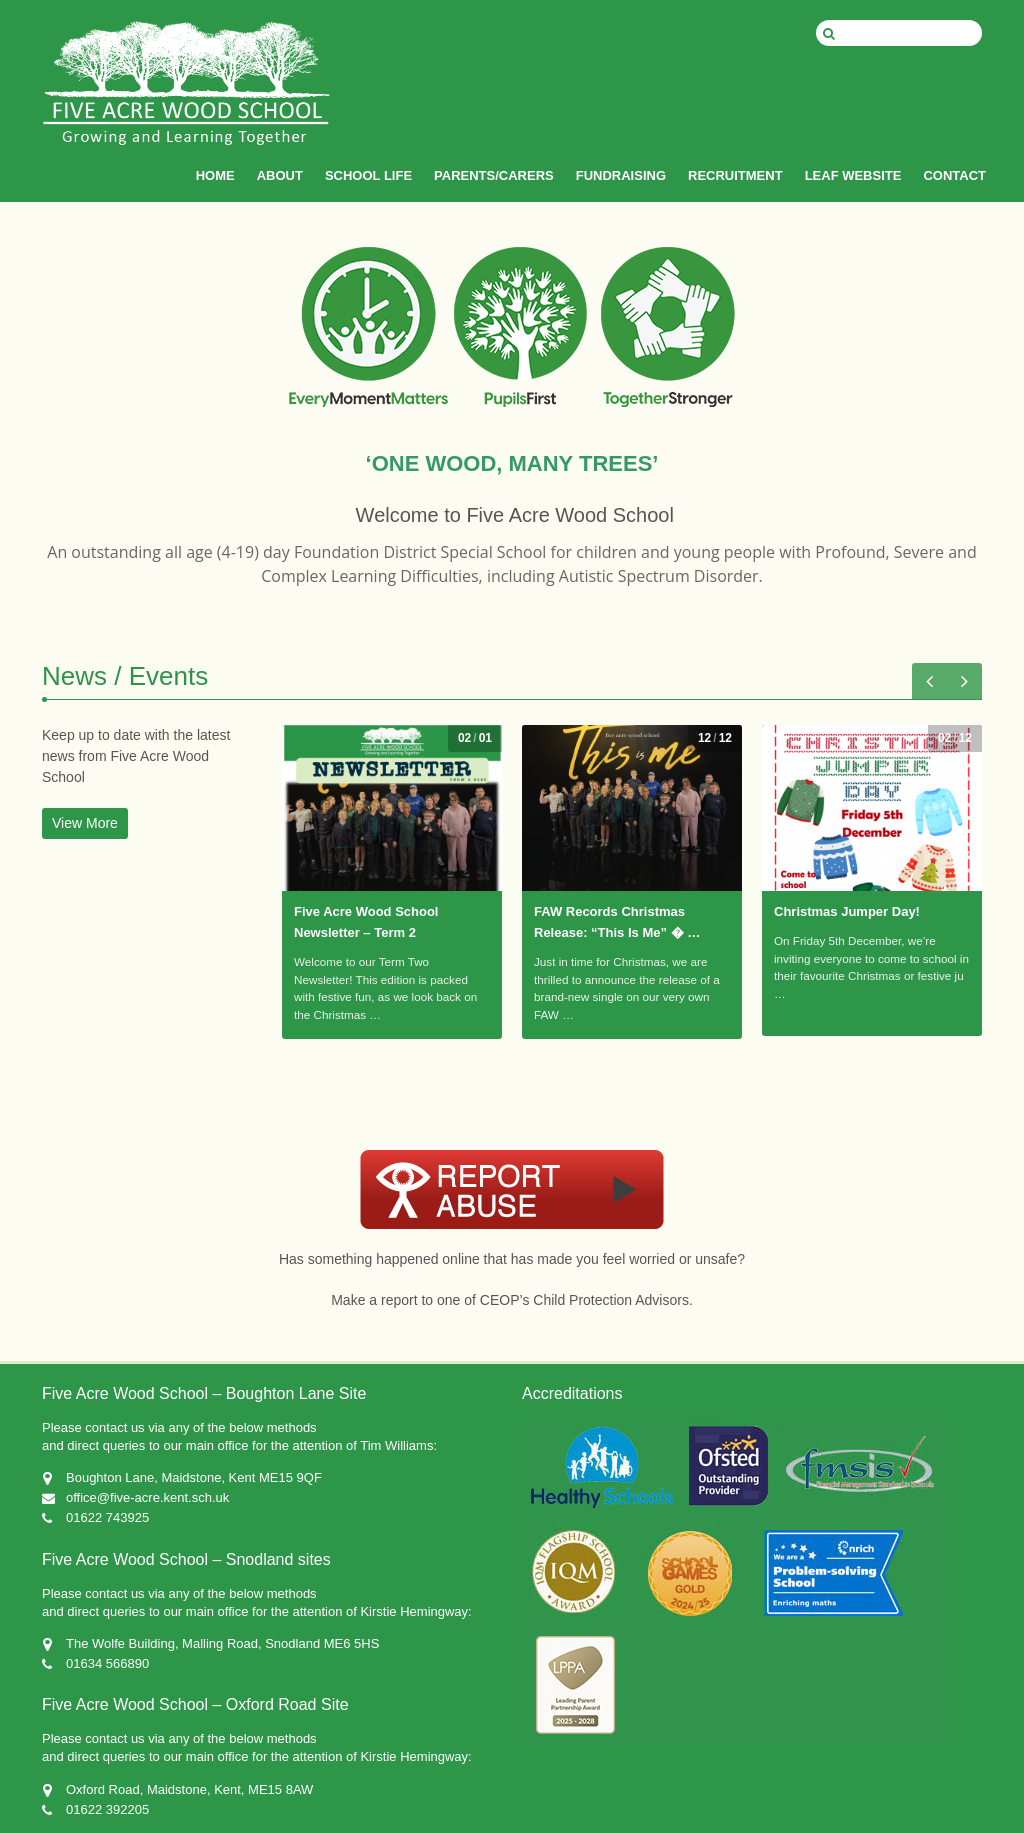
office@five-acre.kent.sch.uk (147, 1497)
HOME (215, 175)
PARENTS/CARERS (494, 175)
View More (85, 823)
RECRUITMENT (735, 175)
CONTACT (954, 175)
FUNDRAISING (621, 175)
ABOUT (280, 175)
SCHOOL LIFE (368, 175)
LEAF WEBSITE (853, 175)
